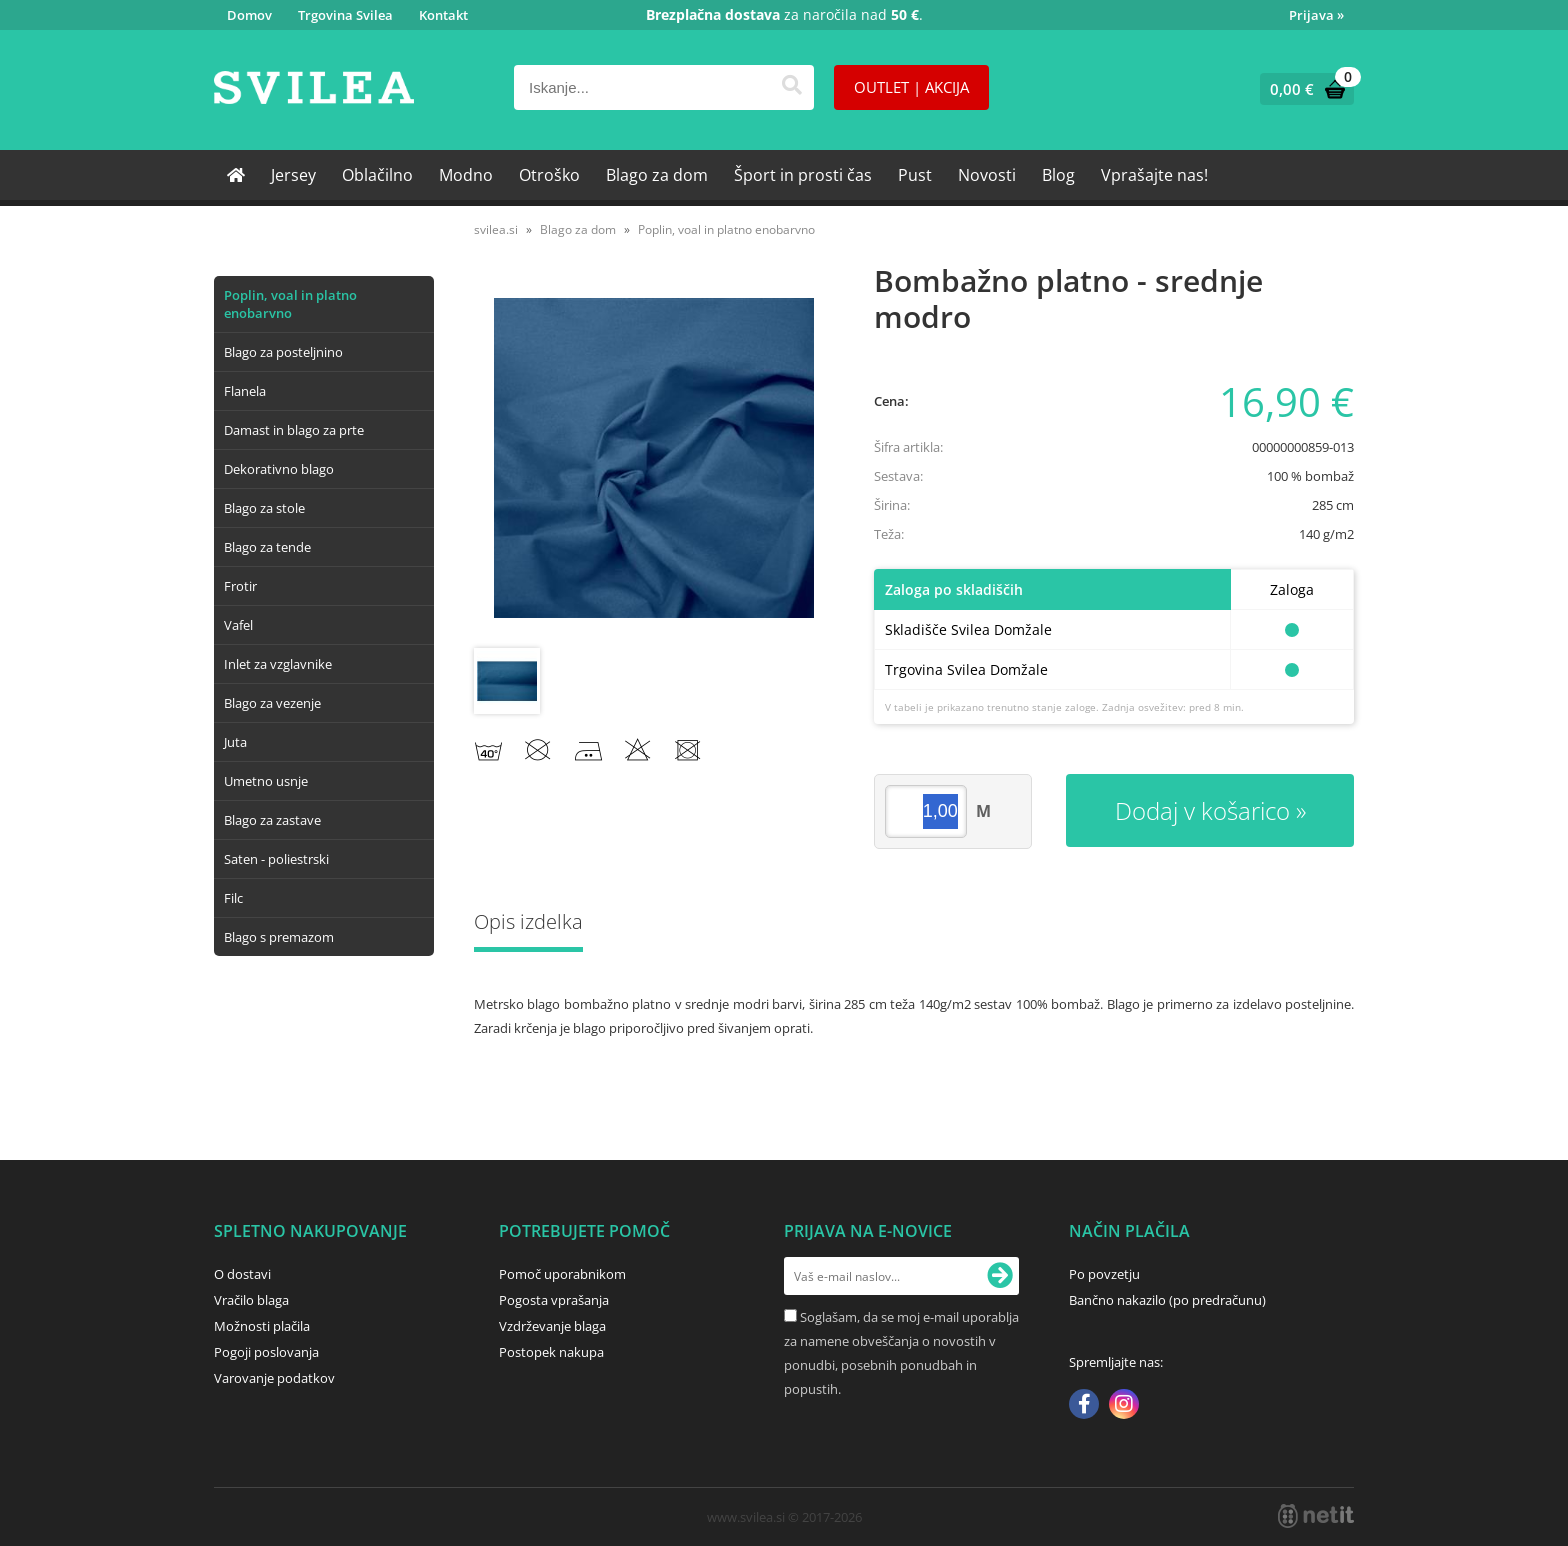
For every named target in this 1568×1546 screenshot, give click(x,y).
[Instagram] (1124, 1406)
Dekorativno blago (279, 469)
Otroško (549, 175)
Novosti (987, 175)
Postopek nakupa (551, 1352)
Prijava (1316, 15)
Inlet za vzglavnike (278, 664)
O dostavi (242, 1274)
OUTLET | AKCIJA (911, 87)
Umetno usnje (266, 781)
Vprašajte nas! (1154, 175)
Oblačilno (377, 175)
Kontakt (443, 15)
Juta (235, 742)
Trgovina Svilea (345, 15)
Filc (233, 898)
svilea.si (496, 229)
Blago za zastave (272, 820)
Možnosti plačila (262, 1326)
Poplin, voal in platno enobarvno (290, 304)
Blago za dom (657, 175)
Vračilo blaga (251, 1300)
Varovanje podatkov (274, 1378)
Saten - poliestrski (276, 859)
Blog (1058, 175)
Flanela (245, 391)
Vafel (238, 625)
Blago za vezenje (272, 703)
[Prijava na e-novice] (1000, 1276)
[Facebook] (1084, 1406)
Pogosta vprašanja (554, 1300)
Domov (249, 15)
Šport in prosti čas (803, 175)
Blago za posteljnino (283, 352)
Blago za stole (264, 508)
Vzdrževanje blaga (552, 1326)
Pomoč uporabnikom (562, 1274)
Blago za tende (267, 547)
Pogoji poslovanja (266, 1352)
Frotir (240, 586)
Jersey (293, 175)
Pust (915, 175)
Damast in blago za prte (294, 430)
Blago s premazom (279, 937)
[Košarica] (1302, 89)
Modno (466, 175)
